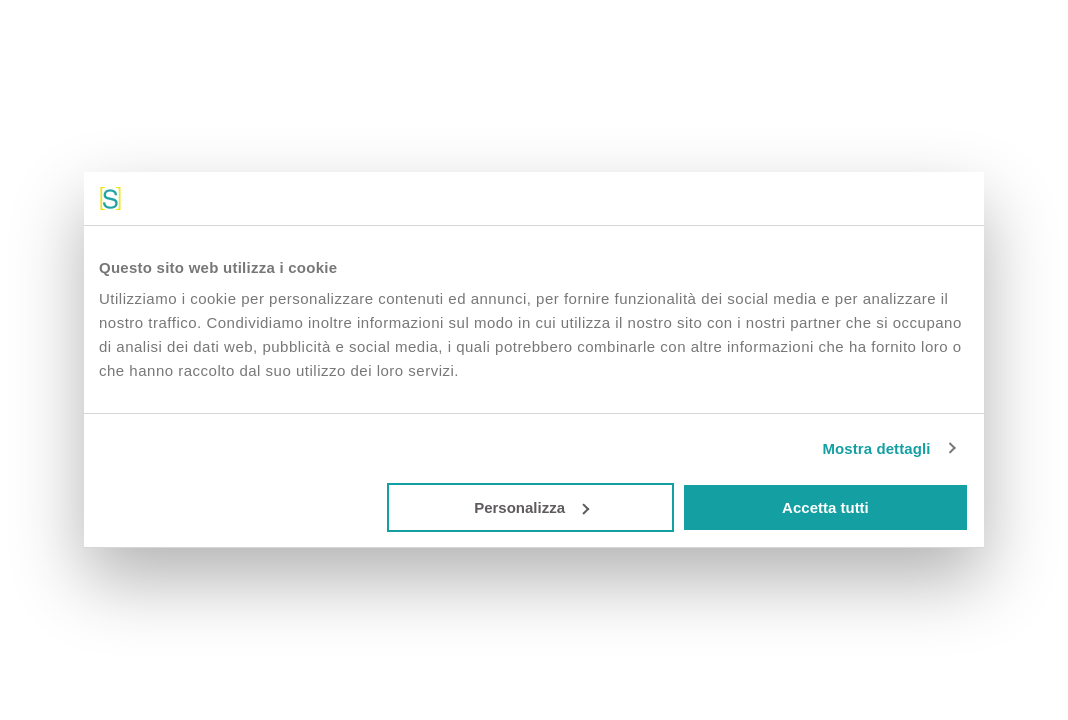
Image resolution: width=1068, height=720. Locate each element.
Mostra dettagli (876, 448)
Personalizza (531, 507)
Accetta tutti (825, 507)
